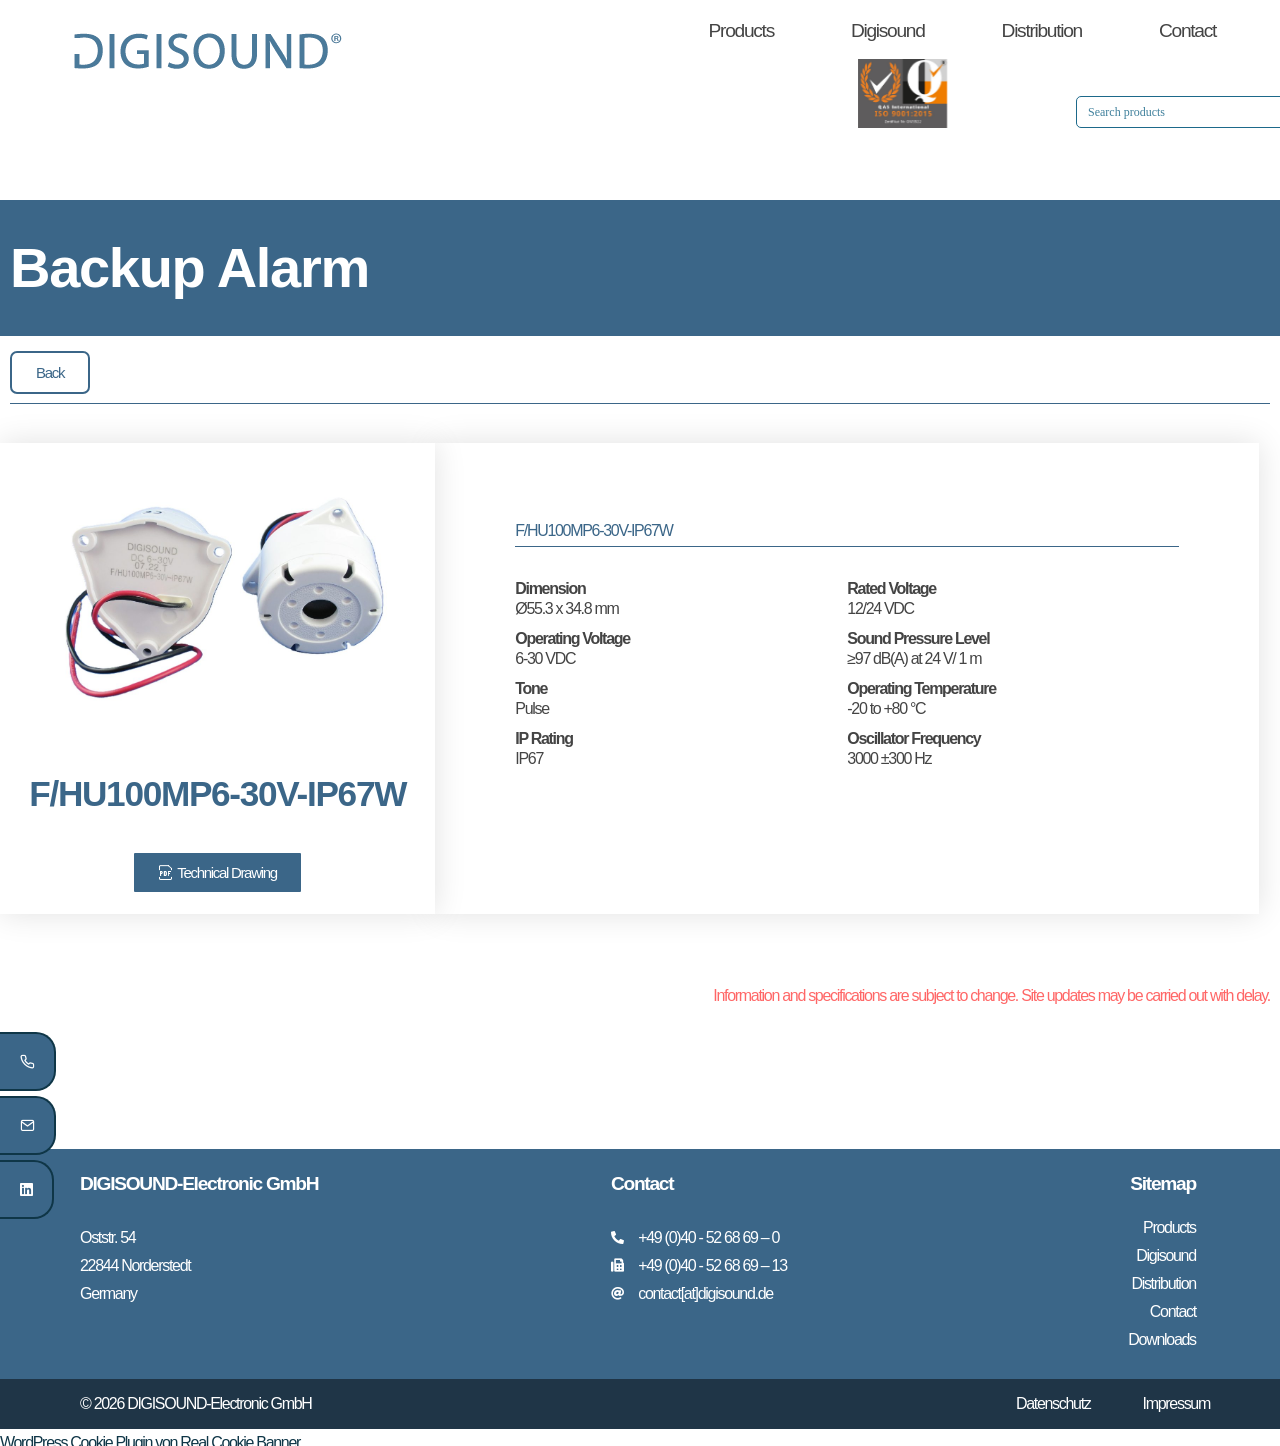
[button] (50, 372)
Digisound (888, 30)
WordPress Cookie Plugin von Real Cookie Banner (150, 1432)
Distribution (1042, 30)
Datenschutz (1053, 1393)
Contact (1187, 30)
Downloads (1161, 1330)
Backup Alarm (189, 267)
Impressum (1176, 1393)
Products (741, 30)
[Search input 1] (1012, 112)
